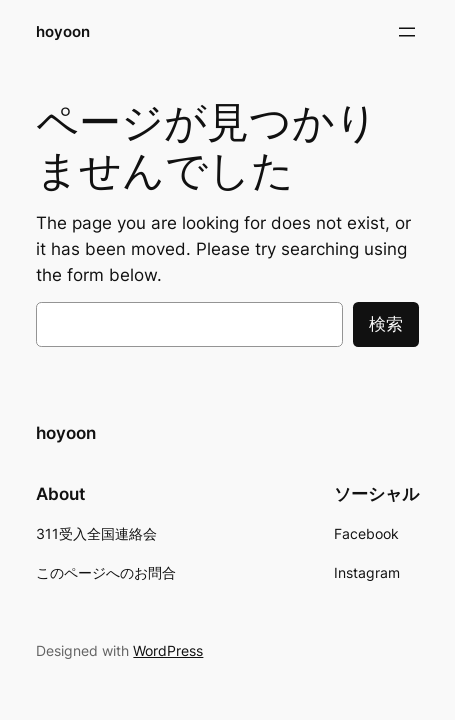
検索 (386, 324)
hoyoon (63, 32)
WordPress (168, 650)
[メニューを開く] (407, 32)
